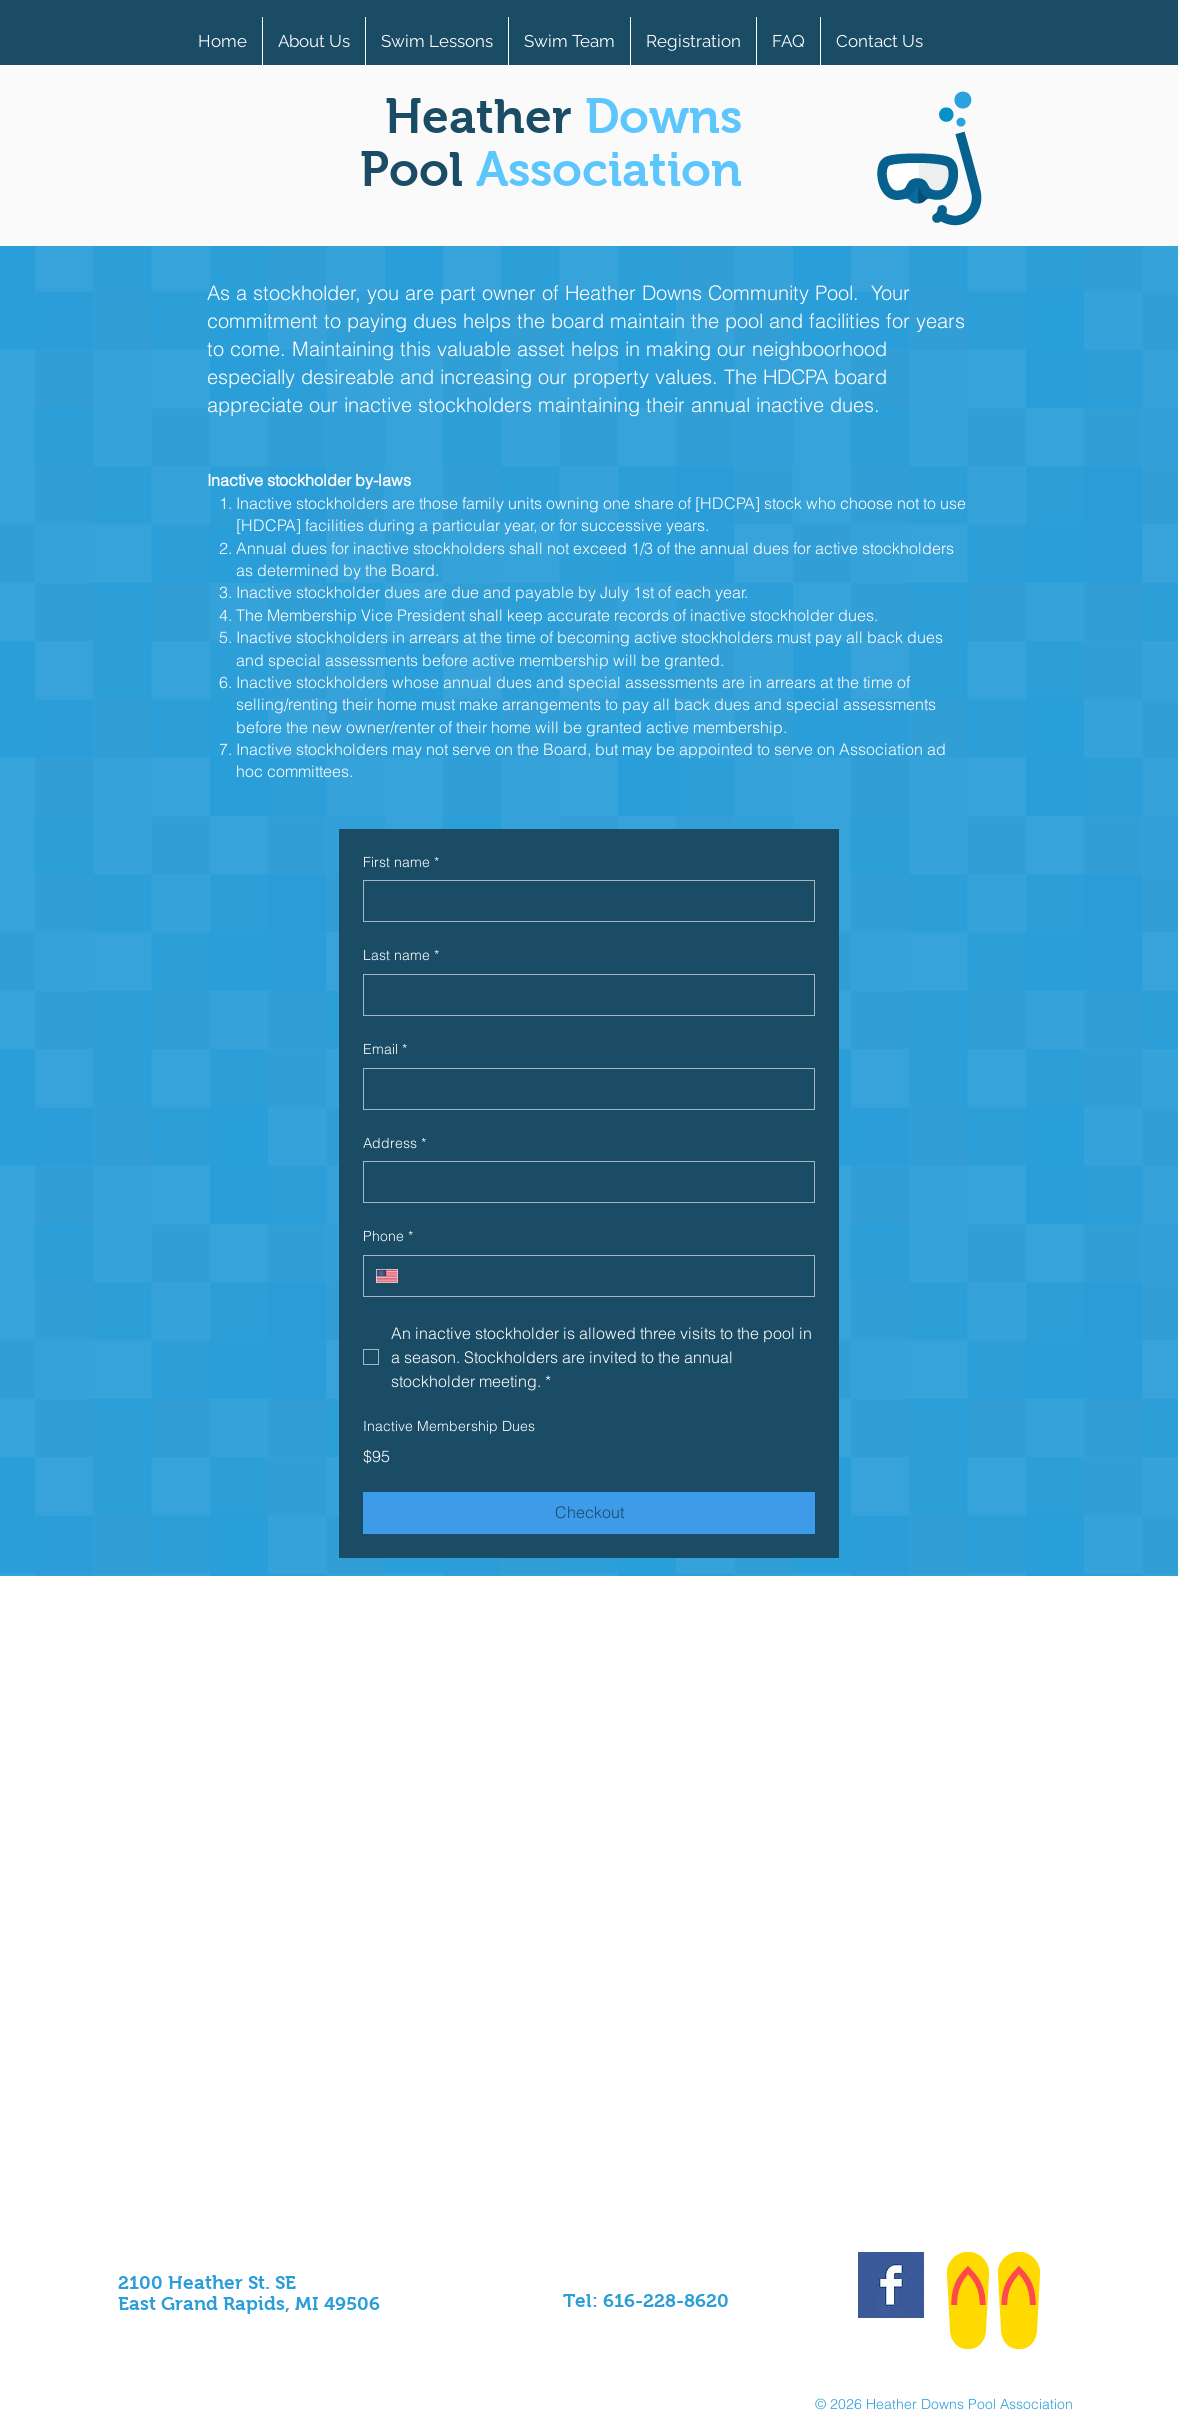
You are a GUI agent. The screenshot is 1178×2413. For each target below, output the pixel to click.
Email (385, 1050)
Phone (388, 1237)
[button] (569, 41)
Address (394, 1144)
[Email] (583, 1089)
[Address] (583, 1182)
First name (401, 863)
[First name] (583, 901)
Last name (401, 956)
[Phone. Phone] (606, 1276)
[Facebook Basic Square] (891, 2285)
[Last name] (583, 995)
